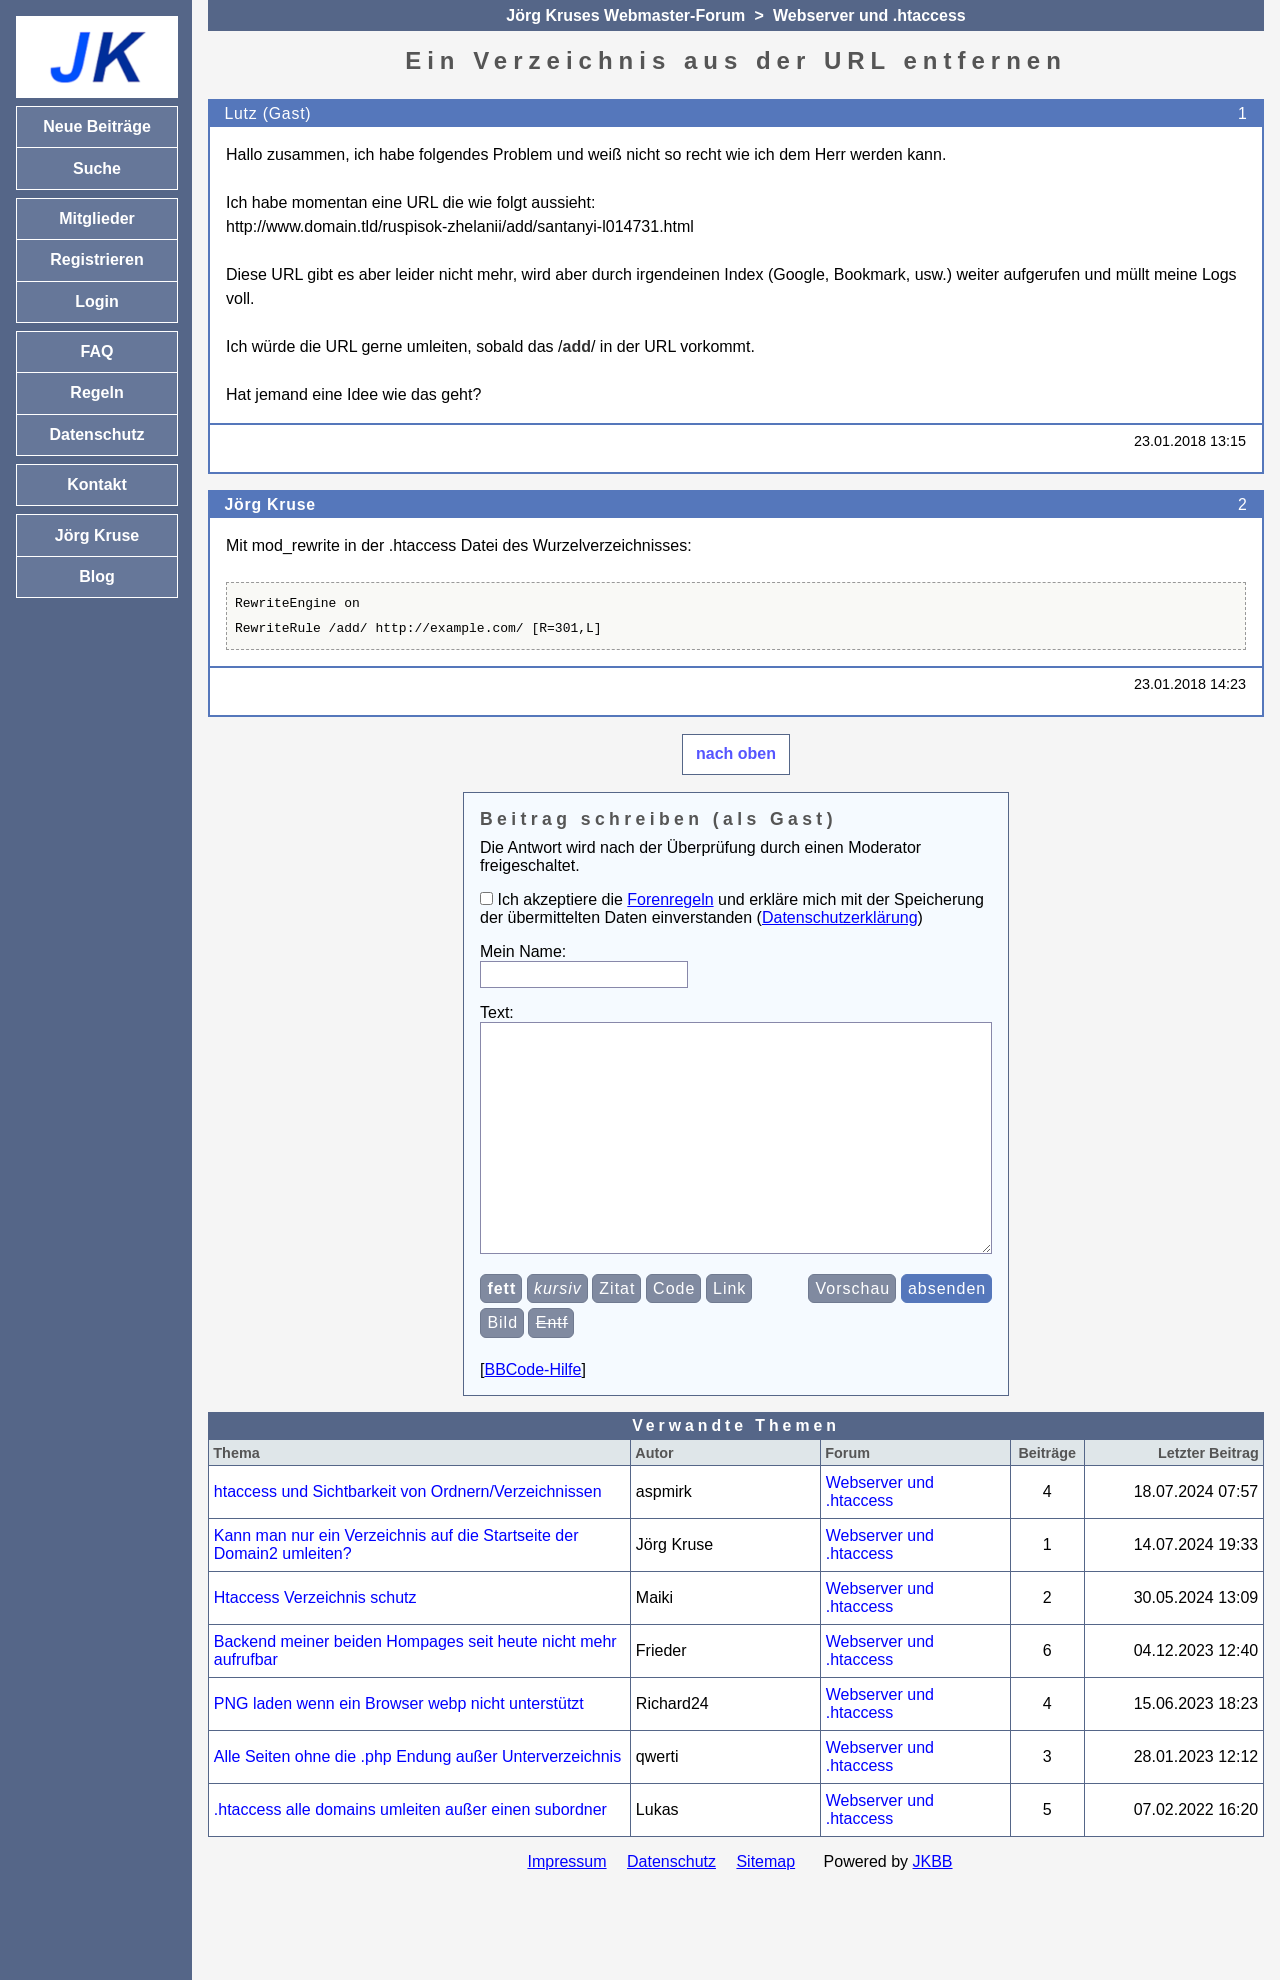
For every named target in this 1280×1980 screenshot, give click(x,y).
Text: (497, 1012)
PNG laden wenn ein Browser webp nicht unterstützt (399, 1748)
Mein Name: (523, 951)
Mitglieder (97, 218)
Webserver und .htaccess (869, 15)
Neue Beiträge (97, 126)
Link (729, 1333)
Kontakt (97, 484)
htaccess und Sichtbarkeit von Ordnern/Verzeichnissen (408, 1536)
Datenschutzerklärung (840, 917)
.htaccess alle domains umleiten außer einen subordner (410, 1854)
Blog (97, 576)
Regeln (96, 392)
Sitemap (765, 1906)
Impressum (566, 1906)
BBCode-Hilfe (532, 1414)
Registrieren (96, 259)
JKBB (933, 1906)
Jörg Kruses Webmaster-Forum (625, 15)
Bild (502, 1367)
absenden (947, 1333)
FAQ (97, 351)
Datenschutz (671, 1906)
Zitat (617, 1333)
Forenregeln (670, 899)
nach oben (736, 753)
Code (674, 1333)
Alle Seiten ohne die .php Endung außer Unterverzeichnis (417, 1801)
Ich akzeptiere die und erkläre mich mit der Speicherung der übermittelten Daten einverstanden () (732, 908)
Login (97, 301)
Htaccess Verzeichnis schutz (315, 1642)
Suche (97, 168)
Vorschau (853, 1333)
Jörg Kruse (269, 504)
